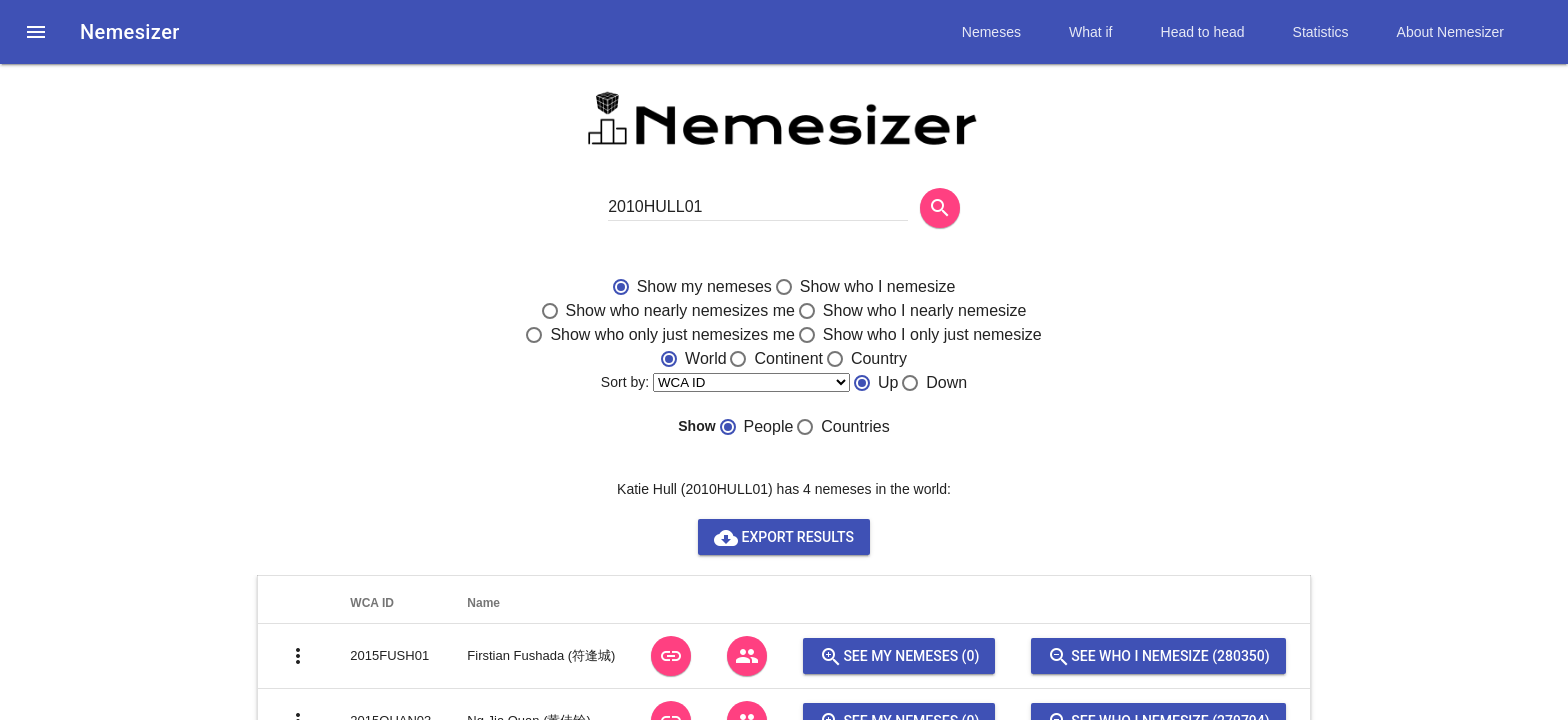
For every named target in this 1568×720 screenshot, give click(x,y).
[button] (36, 32)
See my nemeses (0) (899, 656)
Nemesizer (130, 32)
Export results (784, 537)
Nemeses (991, 32)
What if (1091, 32)
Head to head (1203, 32)
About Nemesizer (1450, 32)
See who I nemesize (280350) (1158, 656)
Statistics (1321, 32)
